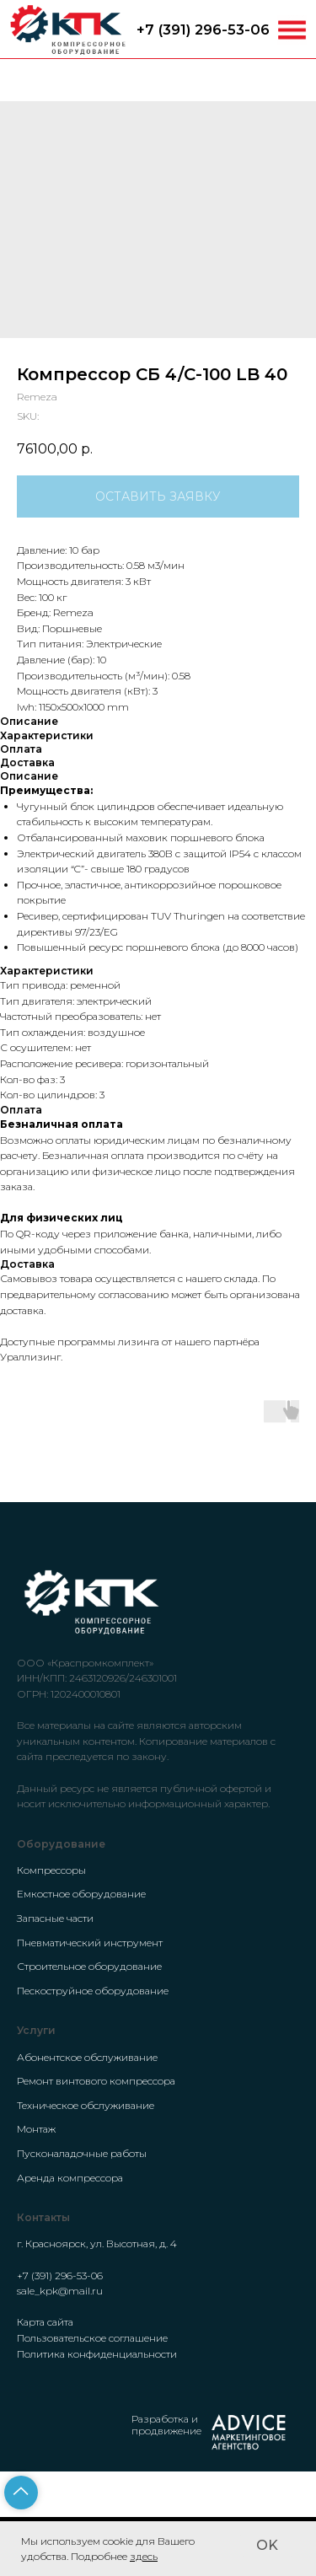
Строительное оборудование (89, 1966)
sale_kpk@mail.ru (60, 2290)
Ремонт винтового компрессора (96, 2080)
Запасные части (55, 1918)
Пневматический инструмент (90, 1942)
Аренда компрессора (70, 2177)
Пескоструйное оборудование (93, 1990)
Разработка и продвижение (166, 2424)
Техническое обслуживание (85, 2105)
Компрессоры (51, 1870)
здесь (144, 2556)
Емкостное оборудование (81, 1893)
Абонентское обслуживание (87, 2057)
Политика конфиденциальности (97, 2354)
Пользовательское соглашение (92, 2338)
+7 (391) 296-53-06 (203, 29)
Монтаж (36, 2129)
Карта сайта (45, 2322)
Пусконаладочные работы (82, 2153)
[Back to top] (21, 2492)
